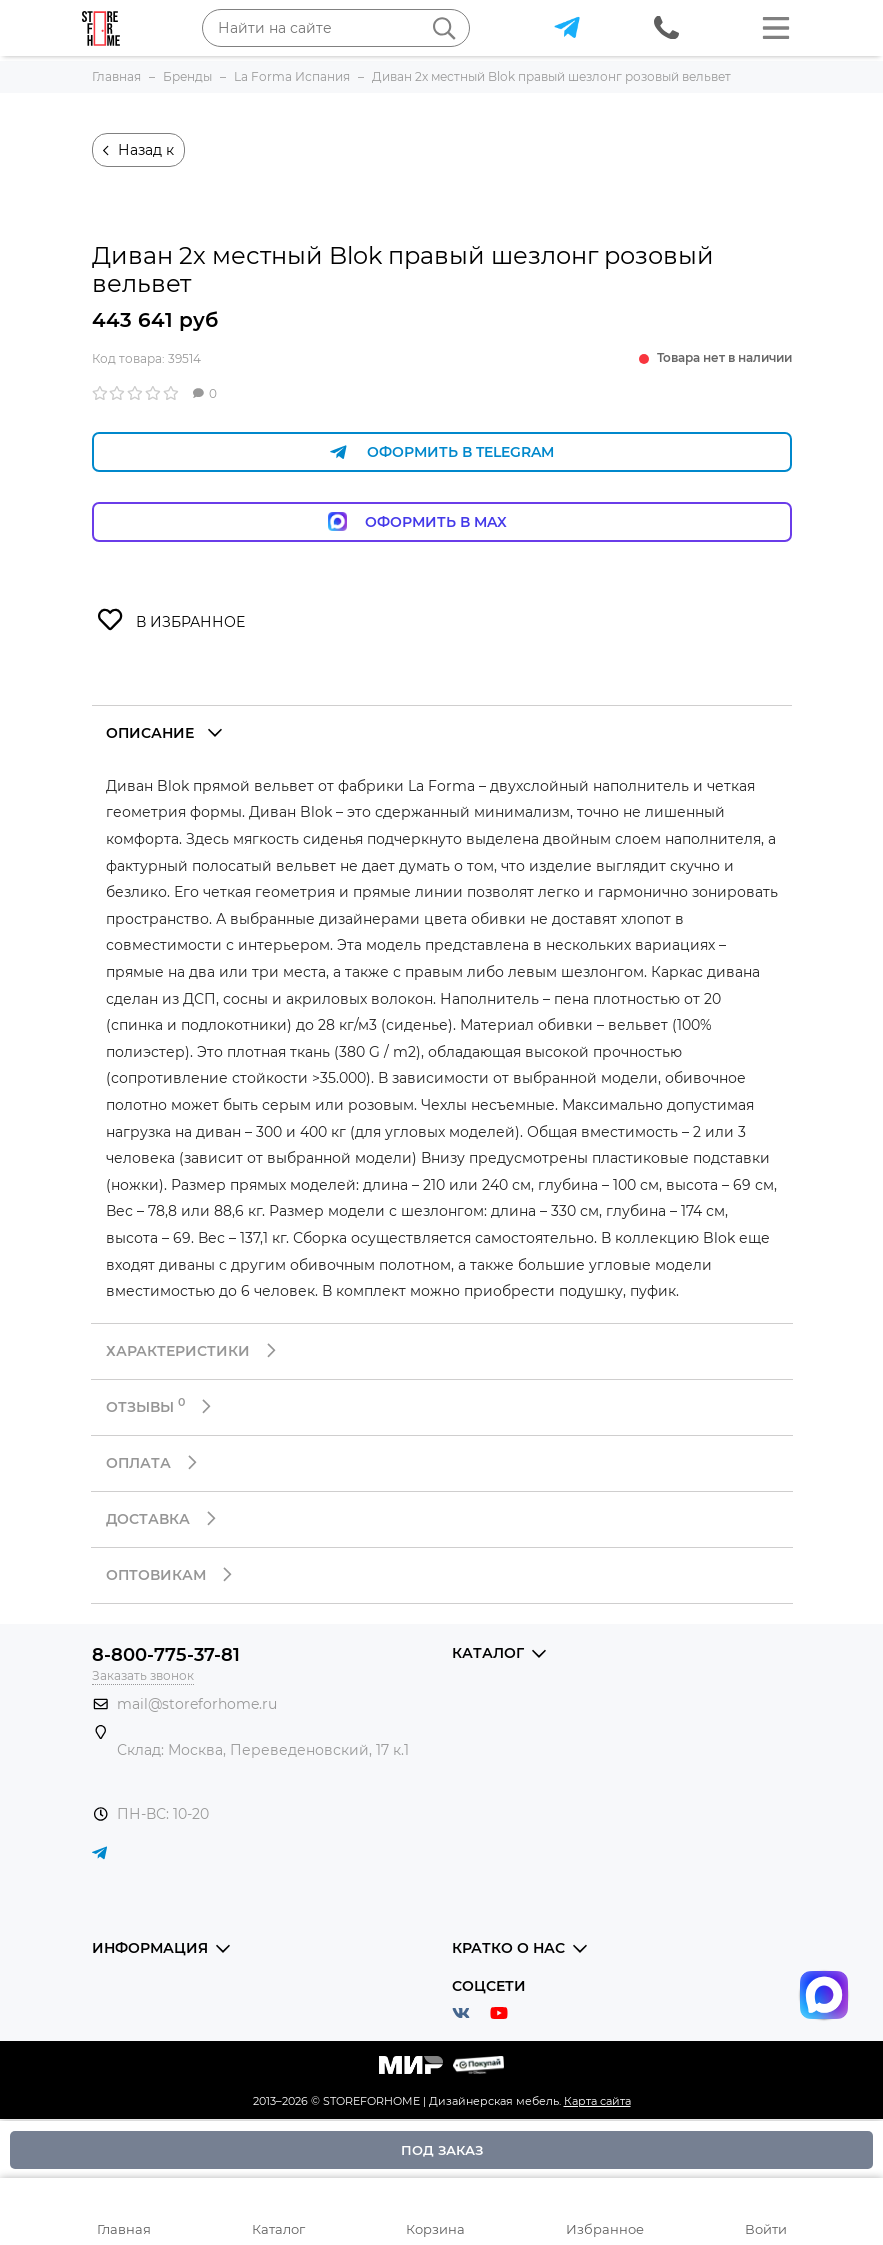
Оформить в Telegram (442, 452)
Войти (766, 2229)
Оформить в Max (441, 521)
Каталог (278, 2229)
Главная (124, 2229)
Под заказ (442, 2150)
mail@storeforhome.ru (197, 1704)
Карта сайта (597, 2101)
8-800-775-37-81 (166, 1655)
